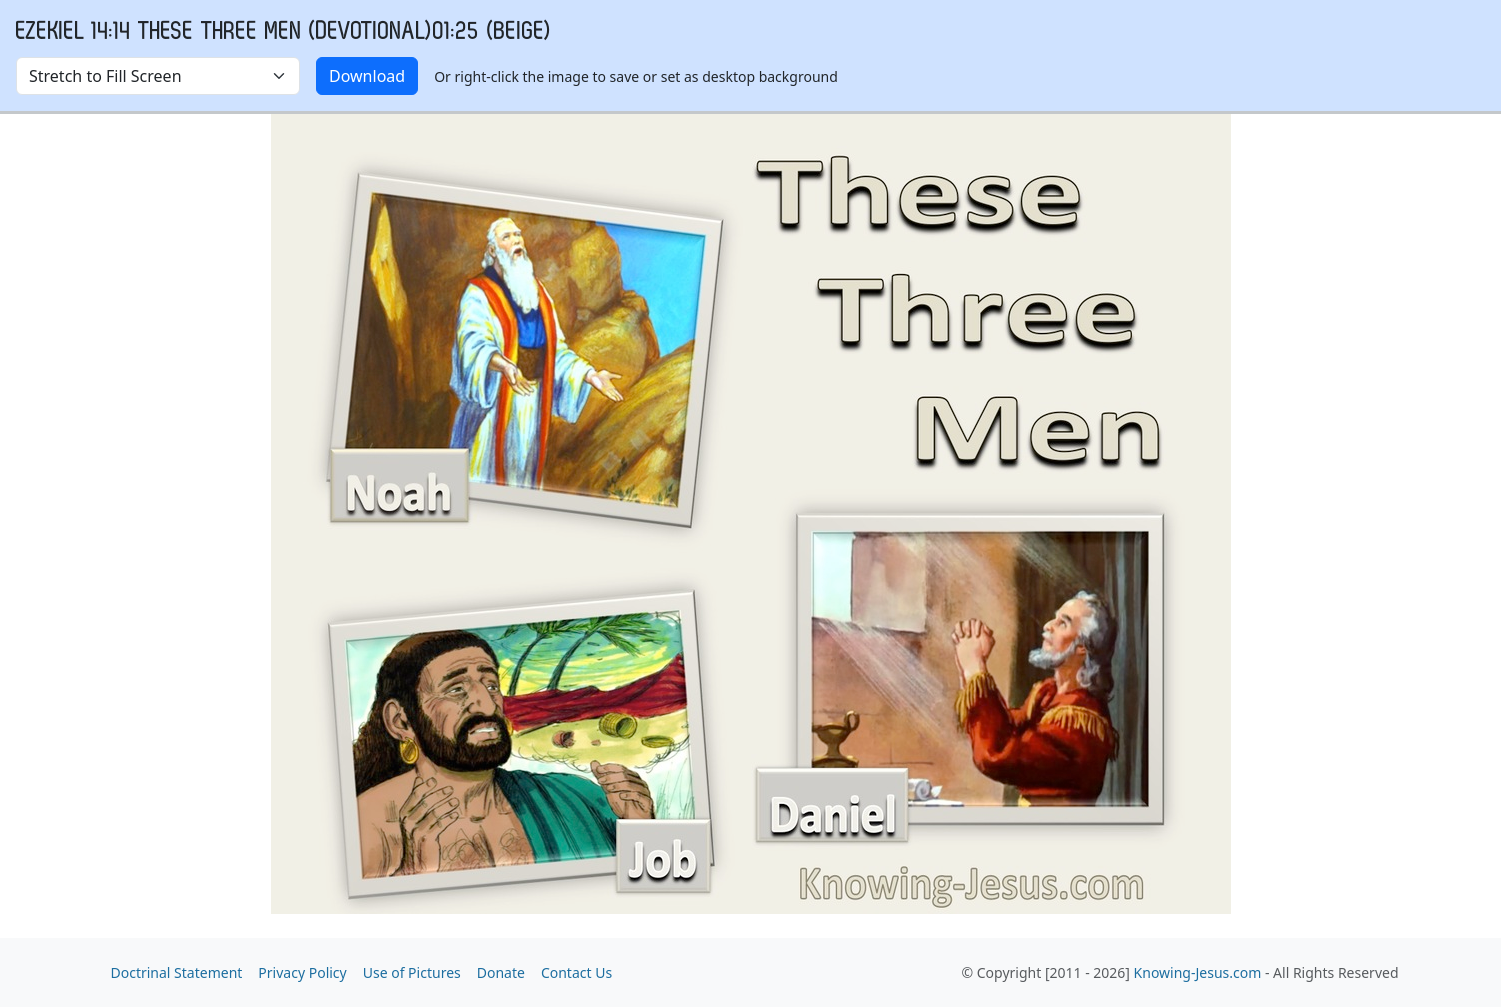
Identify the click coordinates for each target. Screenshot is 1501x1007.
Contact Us (576, 972)
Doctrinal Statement (177, 972)
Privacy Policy (302, 972)
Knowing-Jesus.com (1198, 972)
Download (367, 76)
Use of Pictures (412, 972)
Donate (501, 972)
